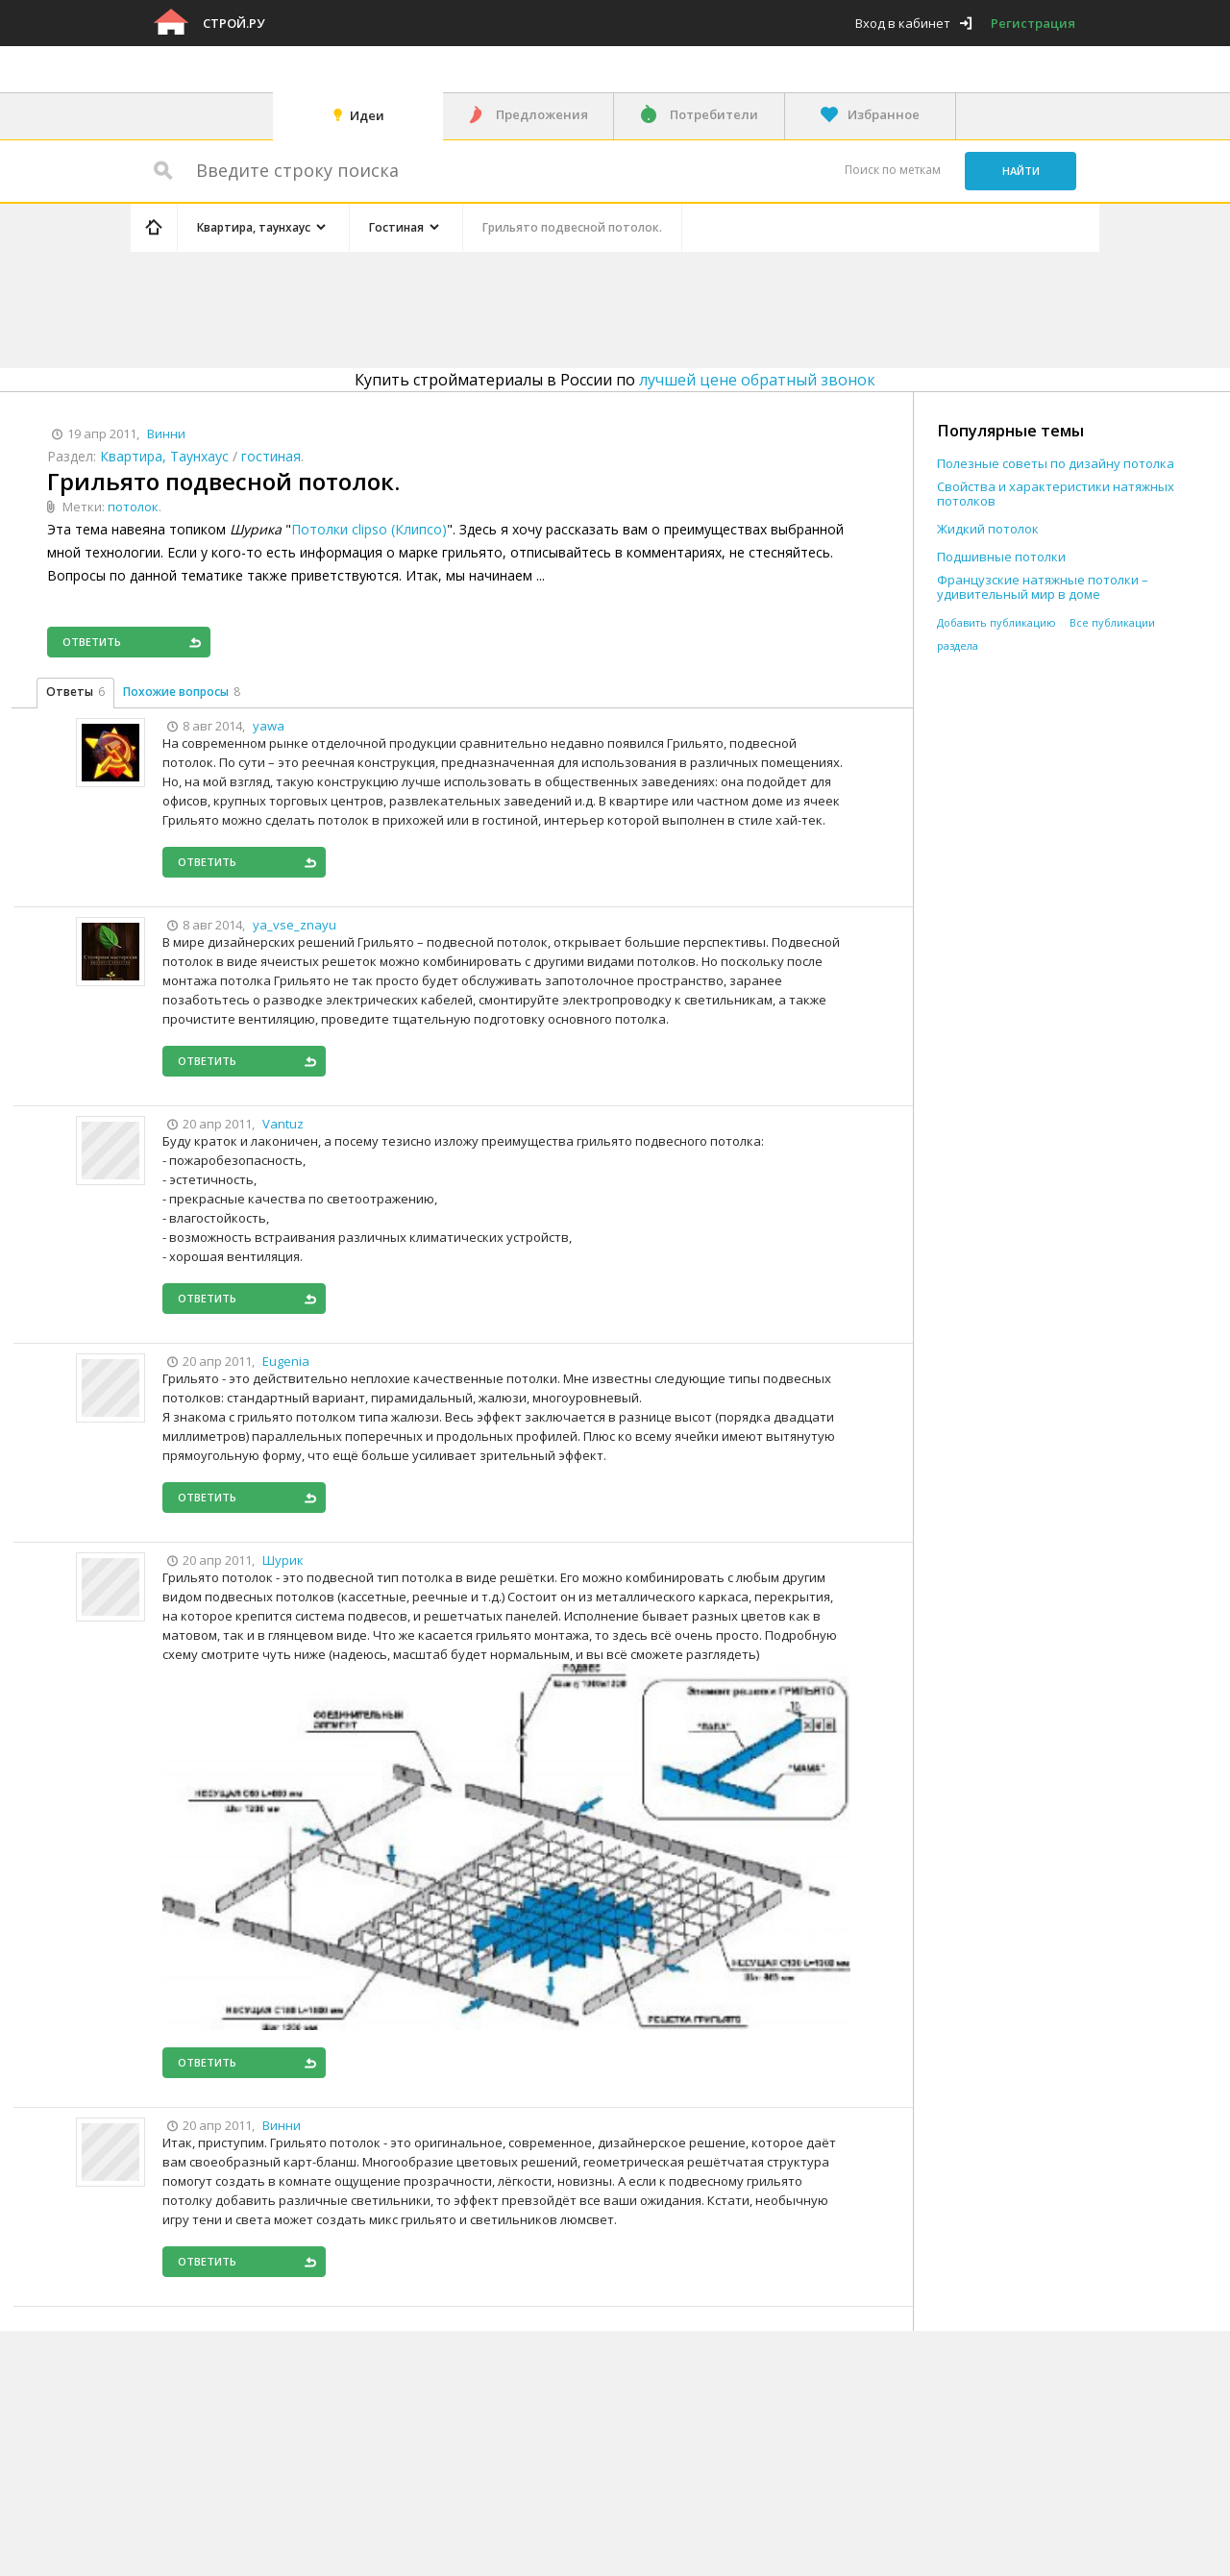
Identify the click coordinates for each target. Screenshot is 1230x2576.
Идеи (367, 115)
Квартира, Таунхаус (164, 456)
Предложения (542, 114)
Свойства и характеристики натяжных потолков (1055, 494)
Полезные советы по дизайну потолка (1055, 464)
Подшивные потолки (1001, 557)
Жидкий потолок (988, 529)
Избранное (884, 114)
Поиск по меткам (893, 169)
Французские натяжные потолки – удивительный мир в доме (1042, 587)
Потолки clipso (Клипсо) (369, 529)
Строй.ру (233, 23)
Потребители (714, 114)
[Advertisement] (494, 306)
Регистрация (1033, 23)
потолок (133, 506)
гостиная (271, 456)
